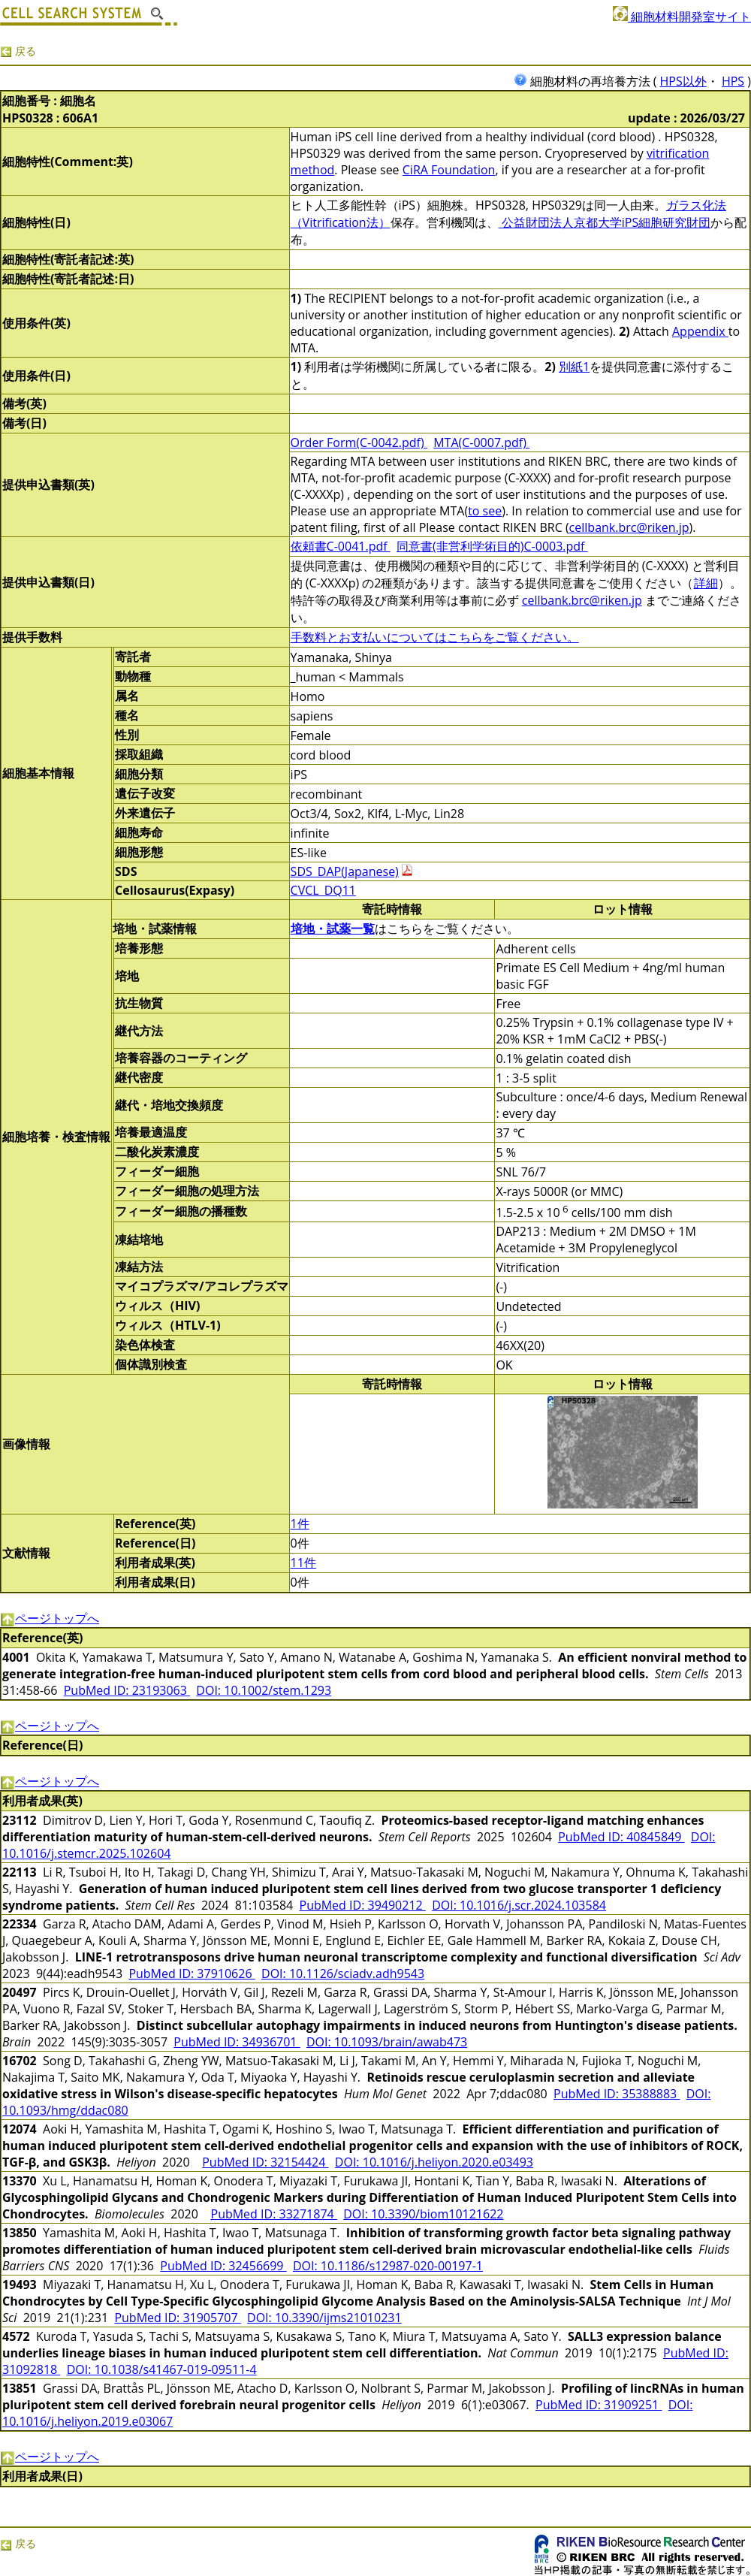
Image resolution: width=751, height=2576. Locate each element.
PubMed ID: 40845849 (621, 1837)
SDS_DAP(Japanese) (345, 871)
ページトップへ (49, 1618)
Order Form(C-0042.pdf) (359, 442)
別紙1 (574, 366)
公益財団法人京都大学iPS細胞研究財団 (605, 222)
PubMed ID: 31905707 (177, 2317)
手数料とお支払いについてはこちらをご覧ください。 (435, 637)
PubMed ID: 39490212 (363, 1905)
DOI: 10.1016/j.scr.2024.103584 (519, 1905)
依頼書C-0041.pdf (341, 546)
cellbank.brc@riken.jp (629, 527)
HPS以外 (683, 81)
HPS (733, 81)
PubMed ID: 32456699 (223, 2265)
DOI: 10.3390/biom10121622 (423, 2214)
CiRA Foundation (449, 170)
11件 (303, 1562)
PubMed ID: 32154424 (265, 2162)
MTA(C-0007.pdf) (481, 442)
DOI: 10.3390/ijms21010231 (324, 2317)
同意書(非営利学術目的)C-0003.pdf (492, 546)
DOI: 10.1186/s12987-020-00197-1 (388, 2265)
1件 (300, 1523)
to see (485, 511)
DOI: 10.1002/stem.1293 (263, 1690)
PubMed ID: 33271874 (274, 2214)
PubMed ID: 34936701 (236, 2042)
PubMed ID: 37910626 (191, 1973)
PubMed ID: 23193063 (127, 1690)
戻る (18, 51)
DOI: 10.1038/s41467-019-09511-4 (162, 2369)
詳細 (706, 583)
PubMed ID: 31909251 (598, 2404)
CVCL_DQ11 (323, 890)
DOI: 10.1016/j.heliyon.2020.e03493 (434, 2162)
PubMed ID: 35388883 (616, 2093)
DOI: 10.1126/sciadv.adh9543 (342, 1973)
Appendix (700, 331)
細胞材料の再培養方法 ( (586, 81)
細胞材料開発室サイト (682, 16)
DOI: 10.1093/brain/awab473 (386, 2042)
